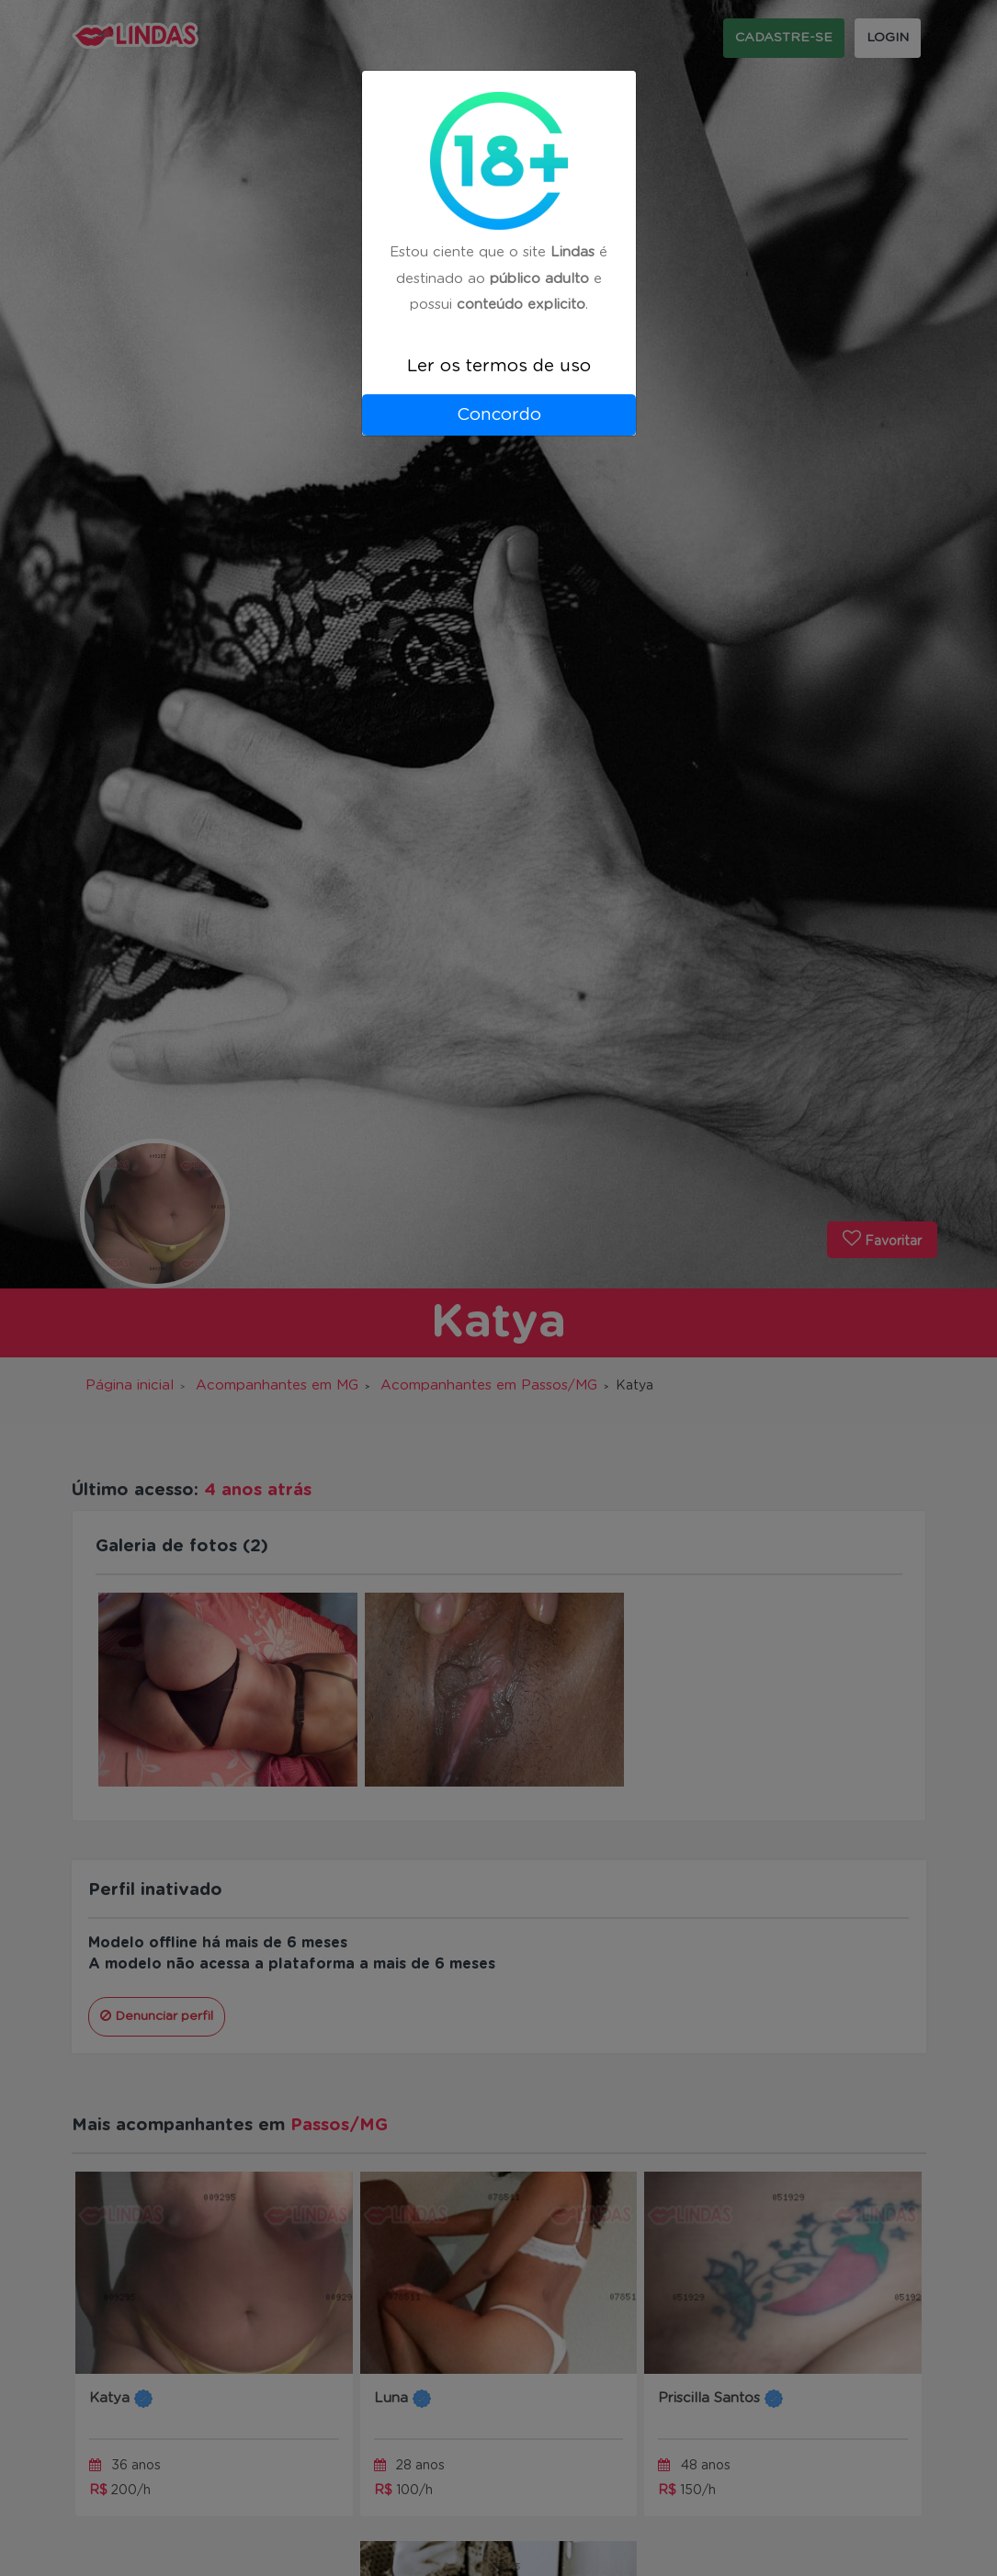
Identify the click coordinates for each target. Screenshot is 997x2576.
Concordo (499, 415)
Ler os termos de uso (499, 366)
